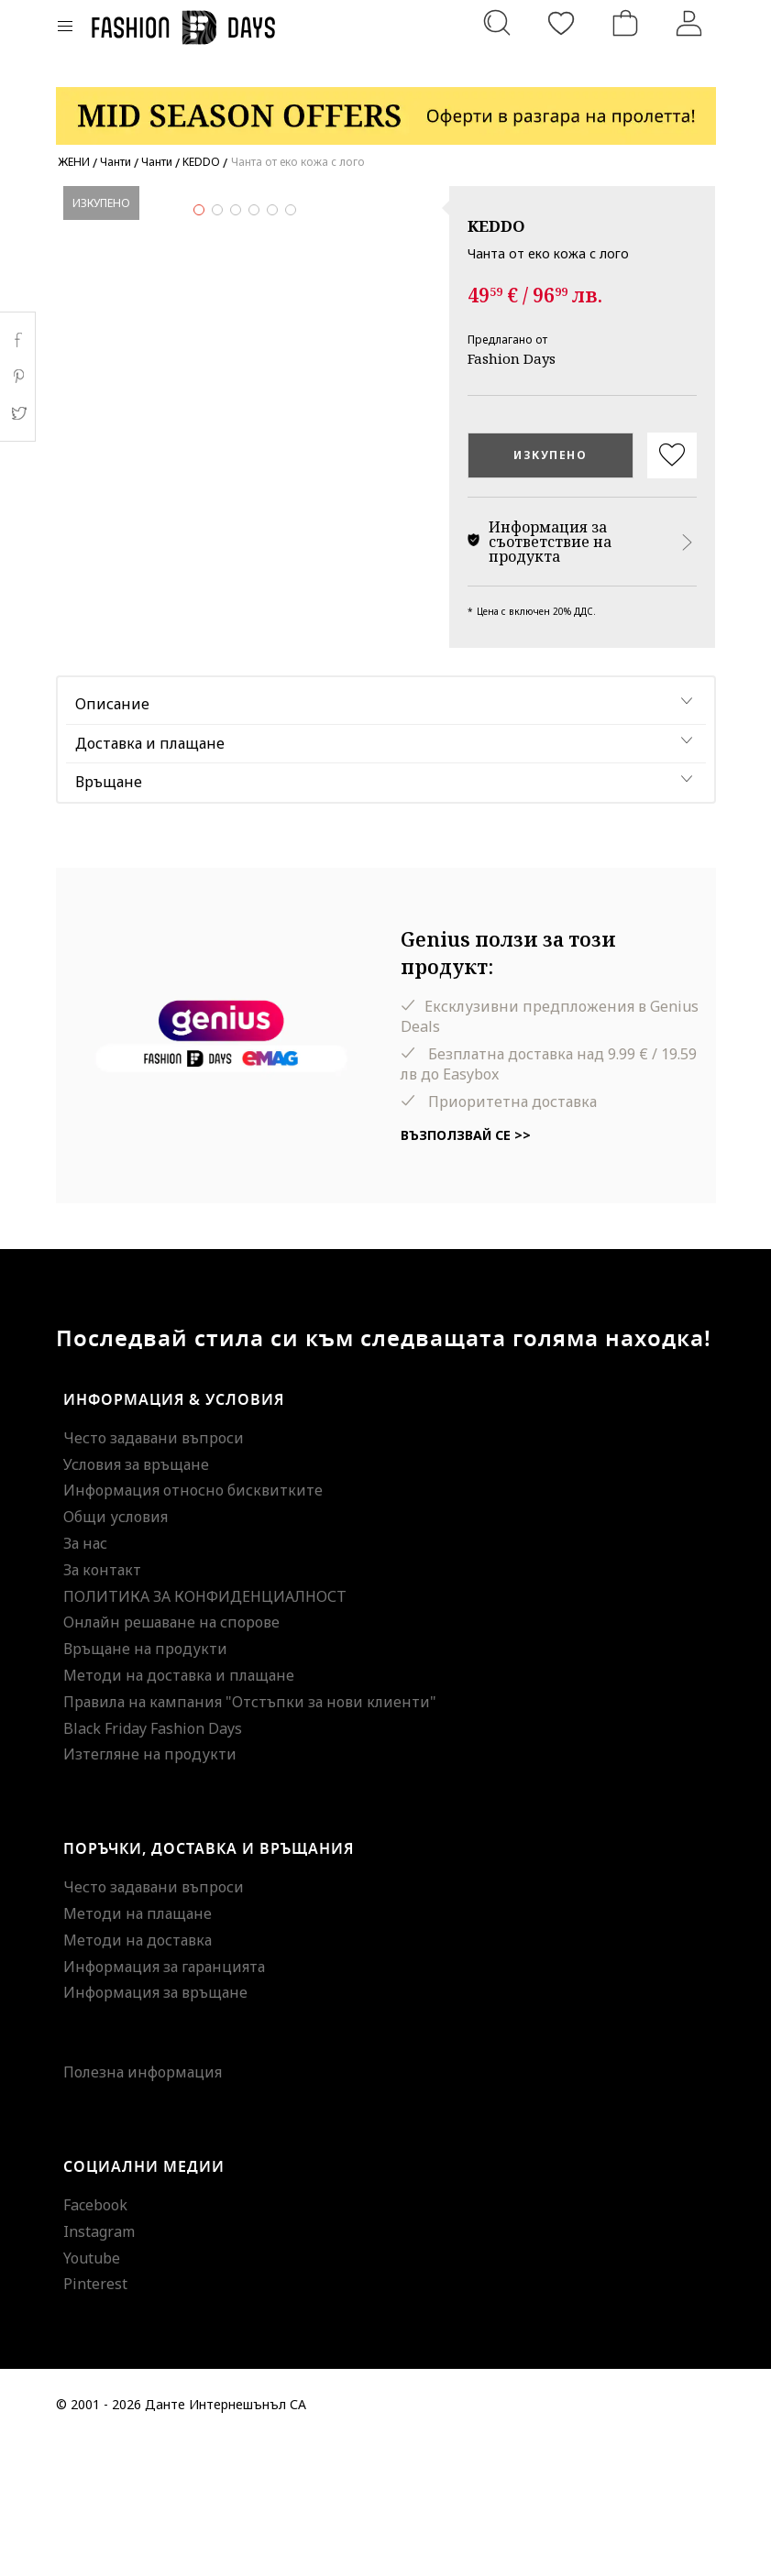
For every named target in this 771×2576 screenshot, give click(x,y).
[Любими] (561, 23)
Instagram (99, 2366)
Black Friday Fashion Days (152, 1863)
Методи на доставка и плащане (178, 1810)
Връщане (108, 917)
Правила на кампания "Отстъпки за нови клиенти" (249, 1836)
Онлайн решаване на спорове (171, 1758)
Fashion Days (512, 358)
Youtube (91, 2393)
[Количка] (625, 23)
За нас (85, 1678)
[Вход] (689, 23)
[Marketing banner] (386, 107)
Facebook (95, 2339)
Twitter (18, 413)
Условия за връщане (136, 1599)
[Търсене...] (497, 23)
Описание (112, 838)
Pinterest (95, 2419)
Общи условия (115, 1652)
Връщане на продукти (145, 1784)
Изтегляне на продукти (150, 1890)
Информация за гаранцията (164, 2101)
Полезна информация (142, 2208)
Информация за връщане (155, 2128)
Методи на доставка (137, 2075)
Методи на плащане (137, 2048)
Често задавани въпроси (153, 1572)
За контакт (102, 1704)
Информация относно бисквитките (193, 1626)
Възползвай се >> (466, 1270)
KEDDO (496, 225)
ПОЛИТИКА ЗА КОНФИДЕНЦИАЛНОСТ (205, 1731)
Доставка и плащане (150, 878)
